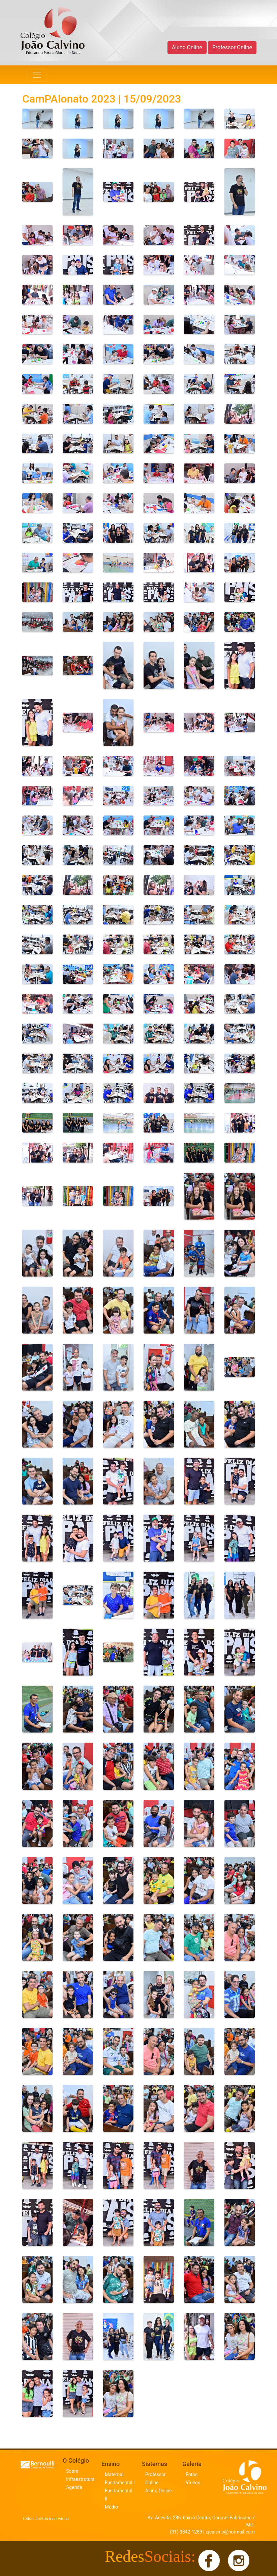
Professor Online (232, 47)
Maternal (114, 2474)
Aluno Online (187, 47)
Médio (111, 2507)
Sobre (72, 2471)
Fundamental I (120, 2482)
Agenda (74, 2487)
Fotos (191, 2474)
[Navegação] (37, 75)
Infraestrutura (80, 2479)
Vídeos (193, 2482)
